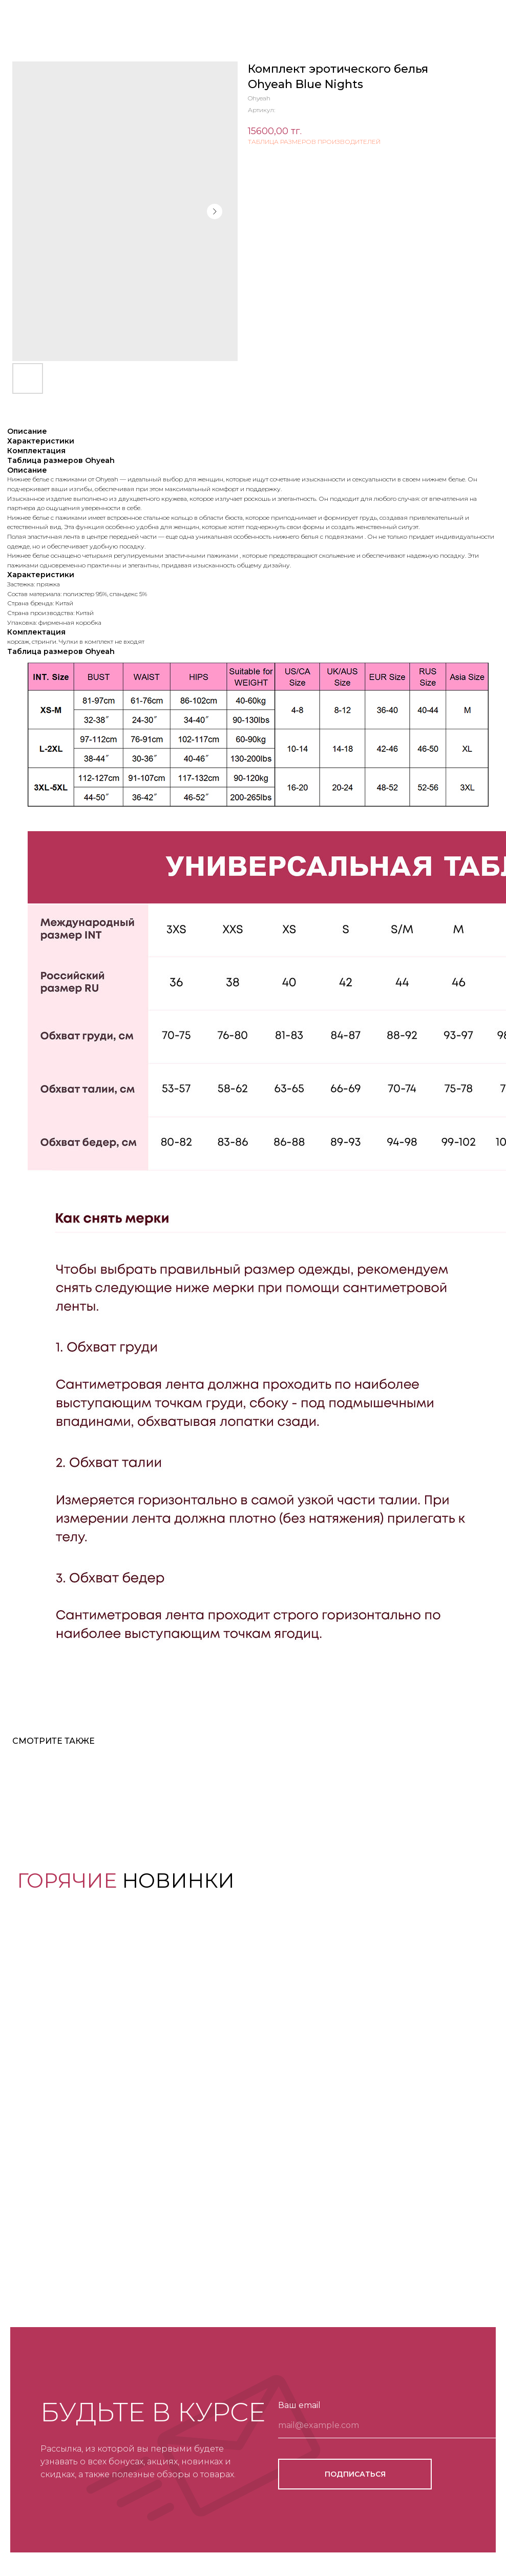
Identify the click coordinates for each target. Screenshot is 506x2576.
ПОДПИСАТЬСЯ (355, 2474)
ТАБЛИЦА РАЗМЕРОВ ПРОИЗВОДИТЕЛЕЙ (314, 141)
